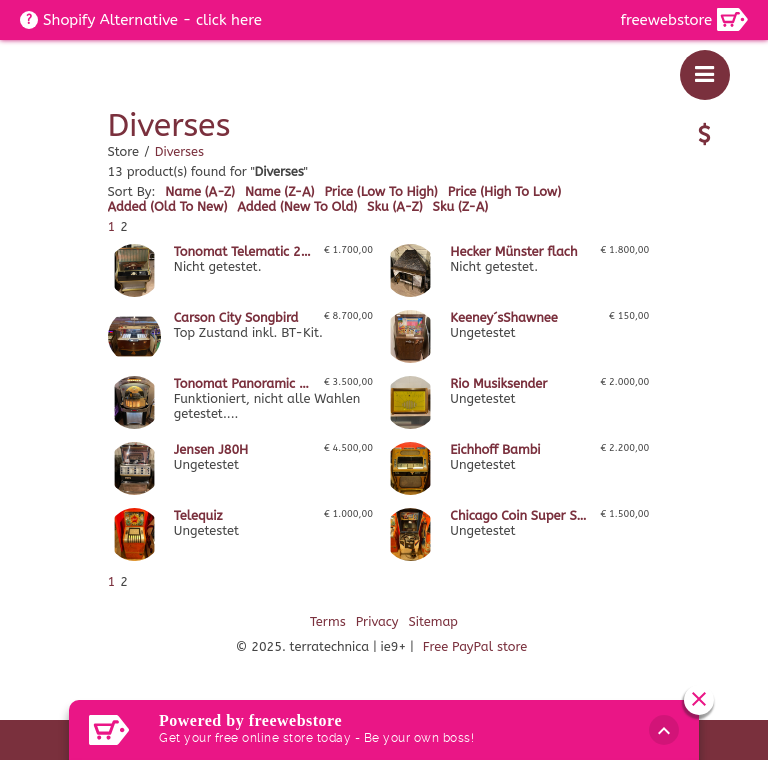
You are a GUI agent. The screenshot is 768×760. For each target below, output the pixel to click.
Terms (328, 621)
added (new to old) (297, 206)
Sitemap (433, 621)
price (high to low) (504, 191)
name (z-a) (280, 191)
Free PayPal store (475, 646)
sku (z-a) (461, 206)
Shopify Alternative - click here (152, 20)
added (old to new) (168, 206)
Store (123, 151)
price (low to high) (380, 191)
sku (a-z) (395, 206)
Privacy (377, 621)
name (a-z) (200, 191)
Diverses (179, 151)
